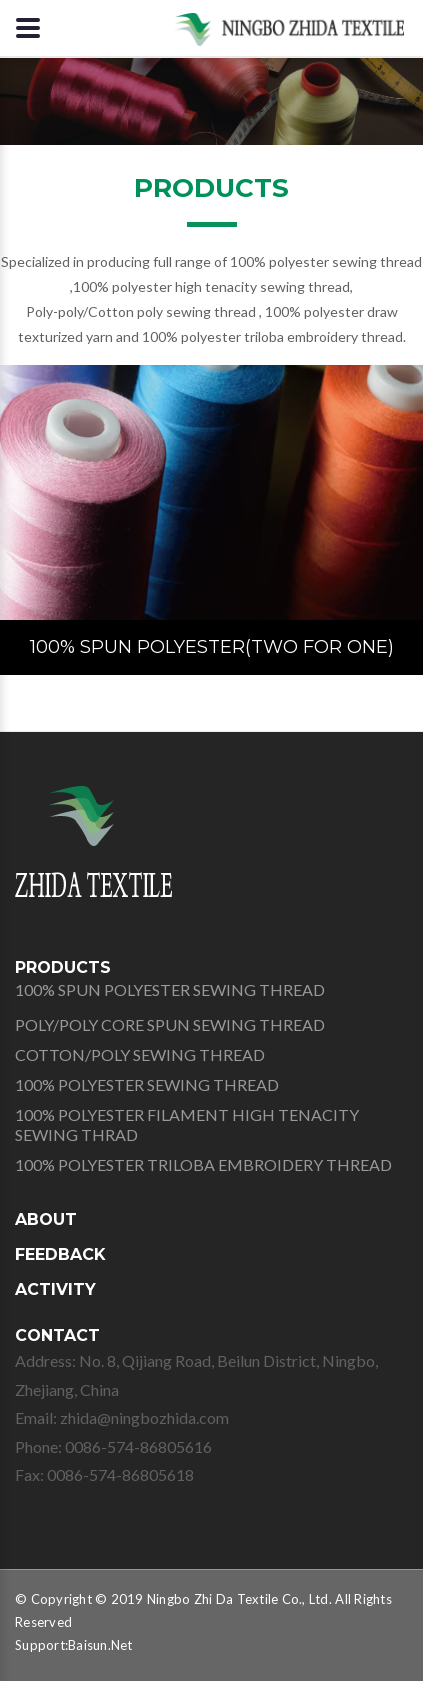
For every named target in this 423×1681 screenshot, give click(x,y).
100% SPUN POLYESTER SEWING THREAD (170, 989)
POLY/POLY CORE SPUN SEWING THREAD (170, 1024)
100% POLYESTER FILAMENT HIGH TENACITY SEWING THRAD (187, 1124)
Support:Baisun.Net (74, 1645)
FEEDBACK (60, 1254)
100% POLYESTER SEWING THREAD (147, 1084)
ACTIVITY (55, 1289)
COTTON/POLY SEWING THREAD (140, 1054)
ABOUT (46, 1219)
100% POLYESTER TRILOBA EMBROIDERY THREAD (203, 1164)
